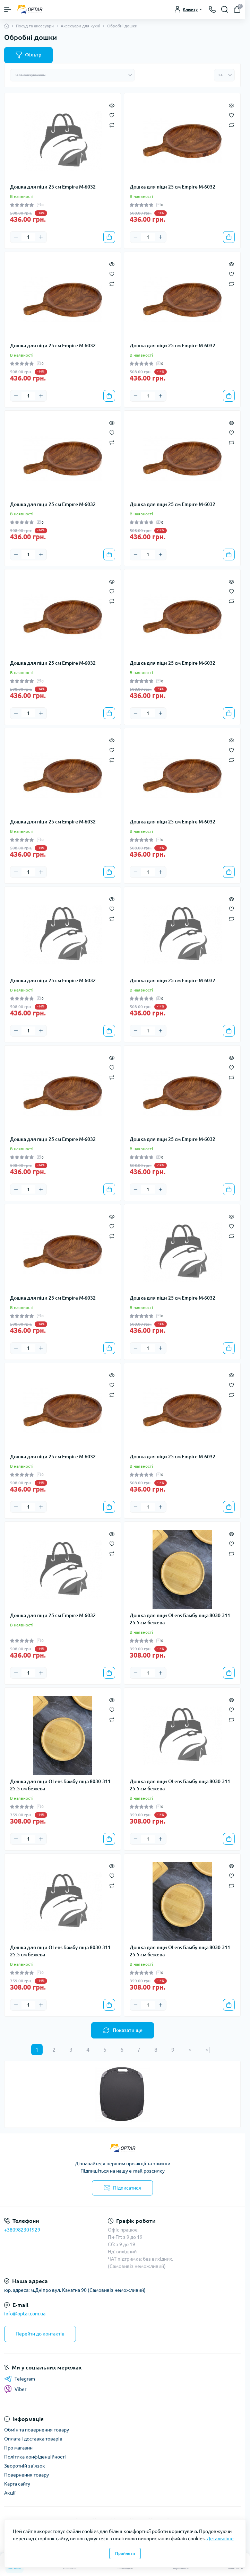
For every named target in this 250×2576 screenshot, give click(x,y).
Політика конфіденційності (35, 2457)
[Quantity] (28, 237)
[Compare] (111, 125)
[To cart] (109, 237)
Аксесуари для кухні (80, 26)
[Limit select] (224, 75)
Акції (10, 2493)
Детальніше (220, 2538)
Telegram (19, 2379)
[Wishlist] (111, 114)
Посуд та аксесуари (35, 26)
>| (207, 2049)
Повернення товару (26, 2475)
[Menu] (7, 9)
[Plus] (40, 237)
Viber (15, 2389)
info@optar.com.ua (24, 2313)
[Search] (224, 9)
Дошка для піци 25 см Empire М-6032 (53, 187)
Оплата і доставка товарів (33, 2439)
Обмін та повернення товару (36, 2430)
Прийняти (125, 2553)
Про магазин (18, 2448)
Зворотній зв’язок (24, 2466)
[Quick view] (111, 105)
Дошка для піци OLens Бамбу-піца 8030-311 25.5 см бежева (180, 1619)
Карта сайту (17, 2484)
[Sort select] (72, 75)
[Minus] (15, 237)
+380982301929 (22, 2230)
